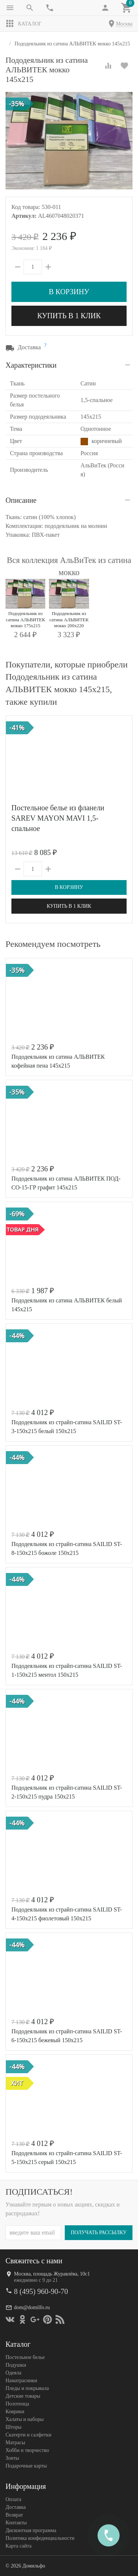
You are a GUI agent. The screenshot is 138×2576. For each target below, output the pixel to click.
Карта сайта (19, 2545)
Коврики (15, 2411)
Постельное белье (25, 2357)
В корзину (69, 292)
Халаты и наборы (25, 2419)
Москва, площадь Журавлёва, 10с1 (52, 2273)
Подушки (16, 2364)
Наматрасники (21, 2380)
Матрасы (15, 2442)
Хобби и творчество (27, 2450)
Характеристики (31, 365)
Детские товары (23, 2395)
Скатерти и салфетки (28, 2434)
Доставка (16, 2507)
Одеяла (13, 2372)
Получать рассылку (99, 2232)
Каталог (24, 23)
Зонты (12, 2457)
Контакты (16, 2522)
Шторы (13, 2426)
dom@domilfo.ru (32, 2307)
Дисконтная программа (31, 2530)
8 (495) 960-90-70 (41, 2291)
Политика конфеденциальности (40, 2538)
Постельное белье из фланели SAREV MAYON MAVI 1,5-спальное (57, 818)
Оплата (13, 2499)
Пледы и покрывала (27, 2388)
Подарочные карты (26, 2465)
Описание (21, 500)
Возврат (14, 2514)
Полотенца (17, 2403)
